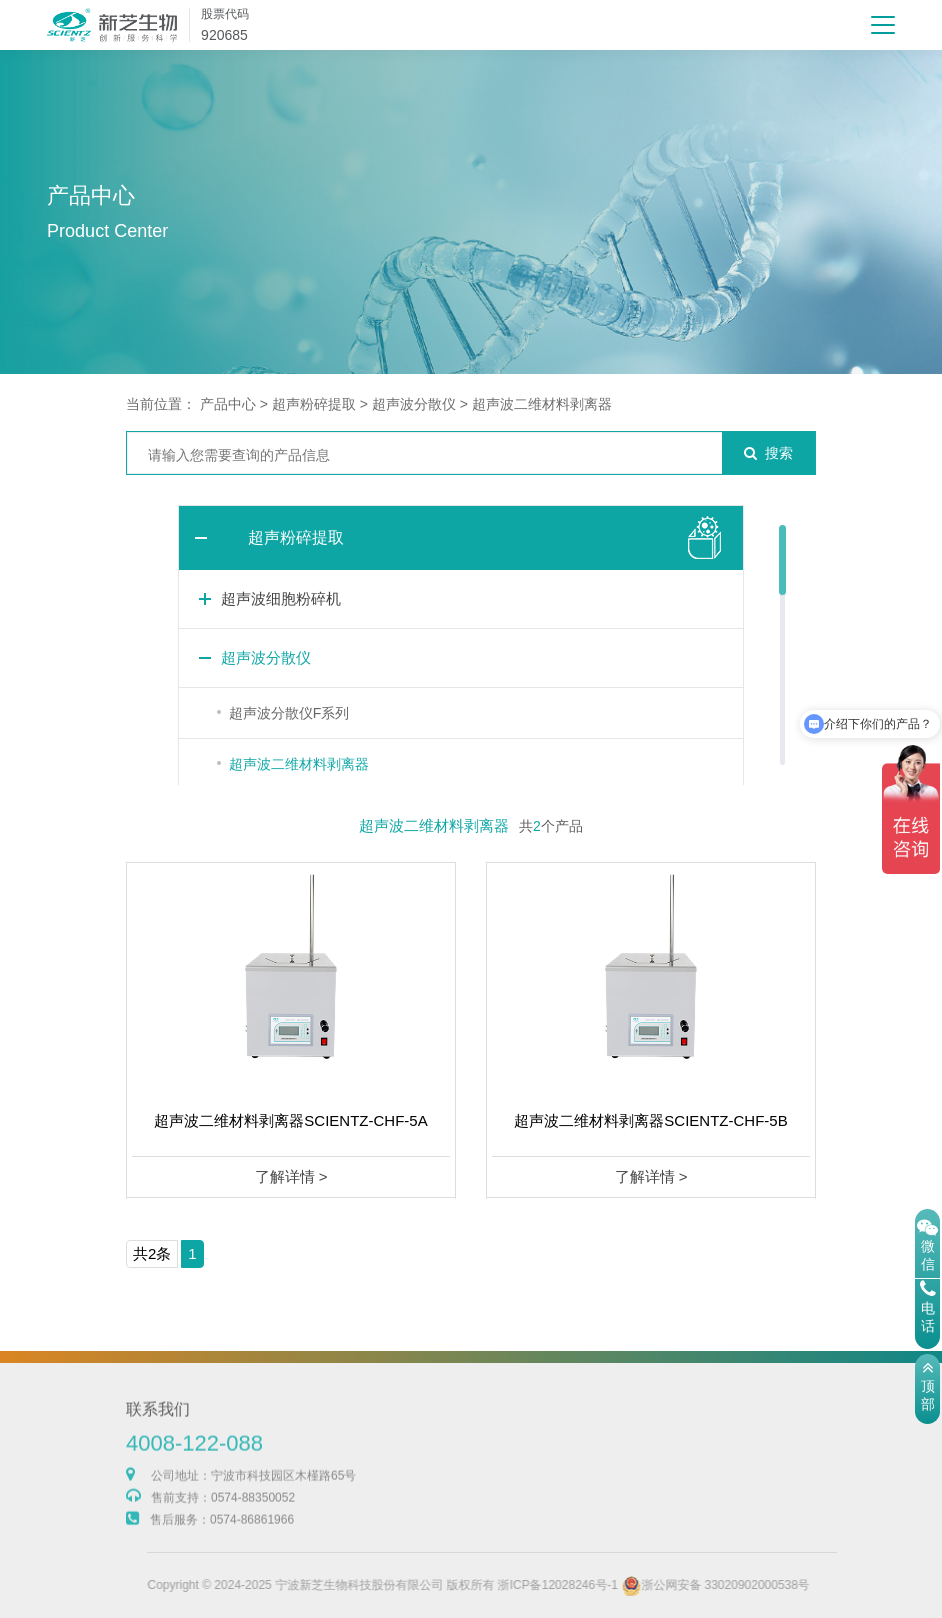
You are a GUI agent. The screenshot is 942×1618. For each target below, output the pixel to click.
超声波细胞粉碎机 (281, 598)
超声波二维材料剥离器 (542, 404)
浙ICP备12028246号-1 (585, 1585)
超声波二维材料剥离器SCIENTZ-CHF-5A (290, 1120)
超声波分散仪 (414, 404)
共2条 (152, 1253)
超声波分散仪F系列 (289, 713)
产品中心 (228, 404)
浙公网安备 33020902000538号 (742, 1585)
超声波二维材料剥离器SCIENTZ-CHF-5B (650, 1120)
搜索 (768, 453)
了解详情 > (291, 1176)
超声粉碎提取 (314, 404)
